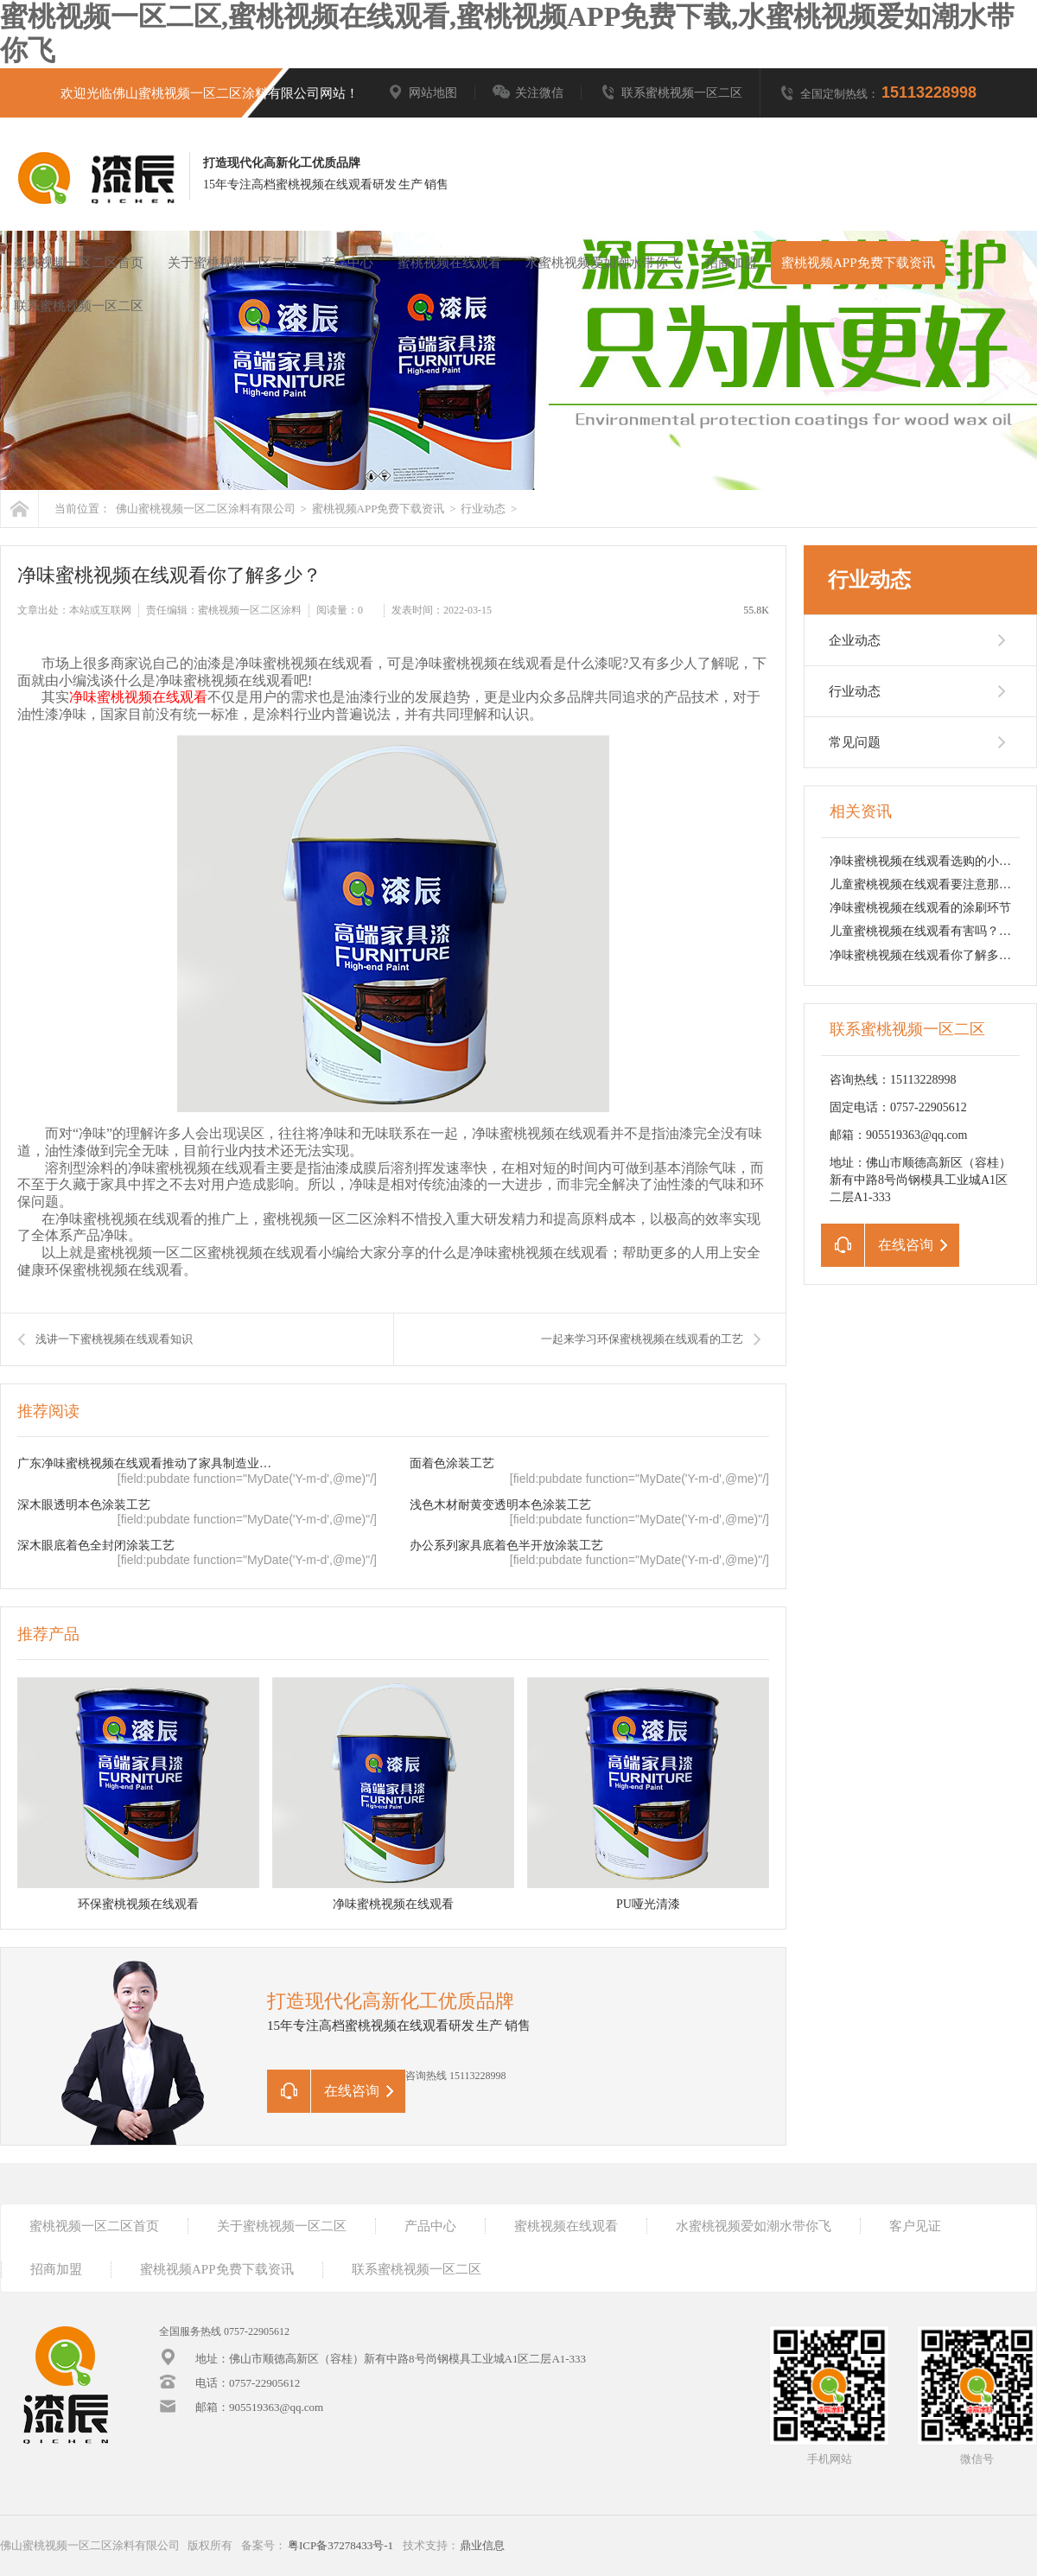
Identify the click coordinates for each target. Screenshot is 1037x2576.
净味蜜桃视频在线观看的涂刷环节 (920, 907)
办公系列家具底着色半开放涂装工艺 (506, 1545)
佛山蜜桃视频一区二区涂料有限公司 (206, 508)
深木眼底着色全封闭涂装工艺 (96, 1545)
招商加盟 (731, 263)
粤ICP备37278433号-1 (340, 2545)
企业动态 (855, 640)
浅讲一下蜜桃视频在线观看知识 (114, 1339)
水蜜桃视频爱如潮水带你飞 (603, 263)
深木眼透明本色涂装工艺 (83, 1504)
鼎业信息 (482, 2545)
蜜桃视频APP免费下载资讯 (858, 263)
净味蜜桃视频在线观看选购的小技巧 (926, 861)
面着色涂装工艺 (452, 1463)
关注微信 (528, 92)
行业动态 (483, 508)
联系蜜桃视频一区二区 (670, 92)
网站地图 (421, 92)
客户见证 (915, 2226)
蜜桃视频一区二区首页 (78, 263)
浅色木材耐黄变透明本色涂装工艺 (500, 1504)
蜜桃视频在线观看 (449, 263)
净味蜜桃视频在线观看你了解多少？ (926, 955)
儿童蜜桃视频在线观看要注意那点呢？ (932, 884)
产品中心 (347, 263)
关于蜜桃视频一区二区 (232, 263)
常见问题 (855, 742)
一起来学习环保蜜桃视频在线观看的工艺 (642, 1339)
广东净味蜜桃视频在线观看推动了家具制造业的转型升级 (147, 1463)
